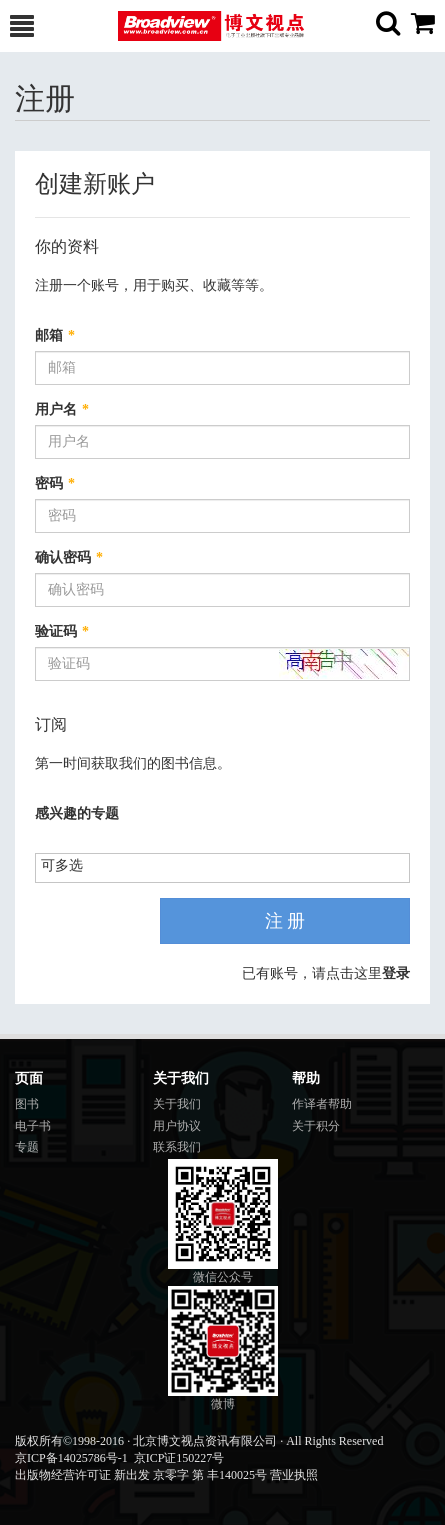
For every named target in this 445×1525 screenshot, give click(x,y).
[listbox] (69, 866)
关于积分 (316, 1126)
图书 (27, 1104)
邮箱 (55, 335)
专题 (27, 1147)
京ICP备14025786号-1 (71, 1458)
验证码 (62, 631)
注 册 (285, 921)
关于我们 (177, 1104)
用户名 (62, 409)
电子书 (33, 1126)
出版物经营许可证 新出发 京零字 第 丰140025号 (141, 1475)
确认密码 (69, 557)
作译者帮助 (322, 1104)
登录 (396, 973)
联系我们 (177, 1147)
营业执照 (294, 1475)
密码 (55, 483)
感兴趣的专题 (77, 813)
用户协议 (177, 1126)
